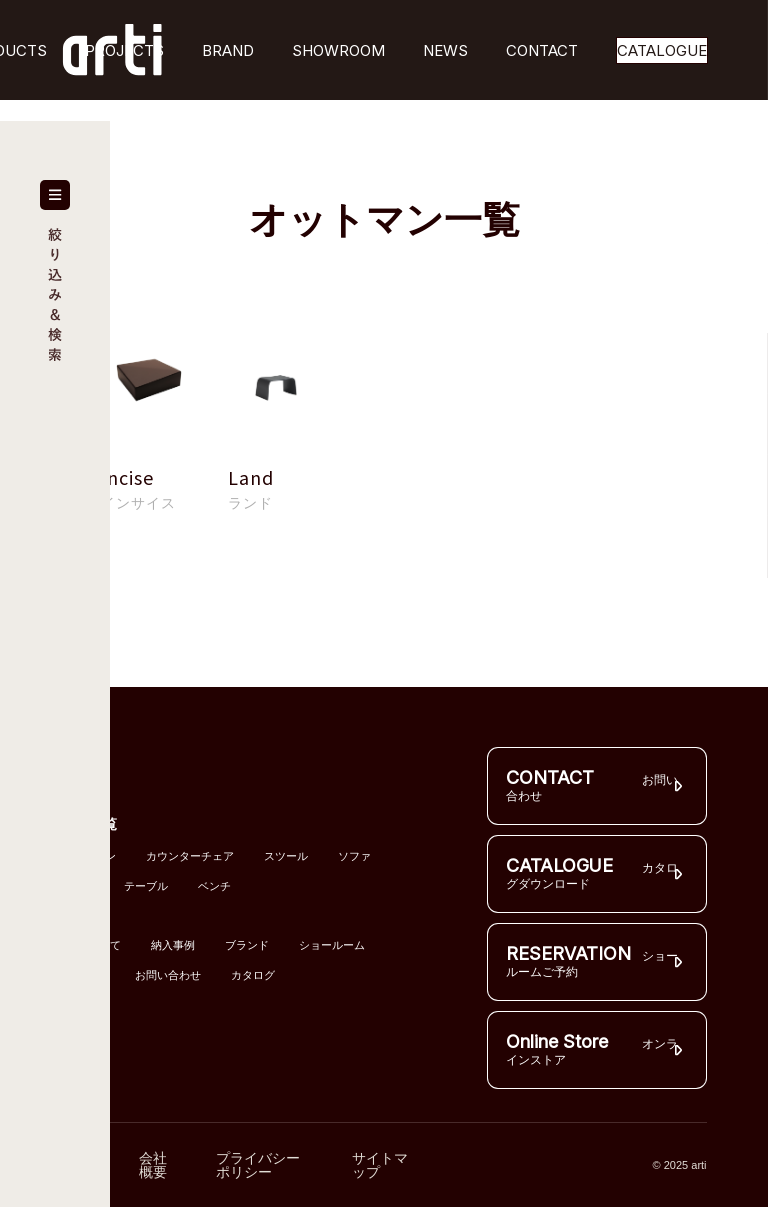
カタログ (253, 975)
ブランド (247, 945)
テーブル (146, 886)
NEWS (445, 50)
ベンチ (214, 886)
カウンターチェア (190, 856)
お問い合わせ (168, 975)
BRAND (228, 50)
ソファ (354, 856)
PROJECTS (124, 50)
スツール (286, 856)
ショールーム (332, 945)
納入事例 (173, 945)
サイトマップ (380, 1165)
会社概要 (153, 1165)
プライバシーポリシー (258, 1165)
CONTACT (542, 50)
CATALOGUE (662, 50)
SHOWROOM (338, 50)
